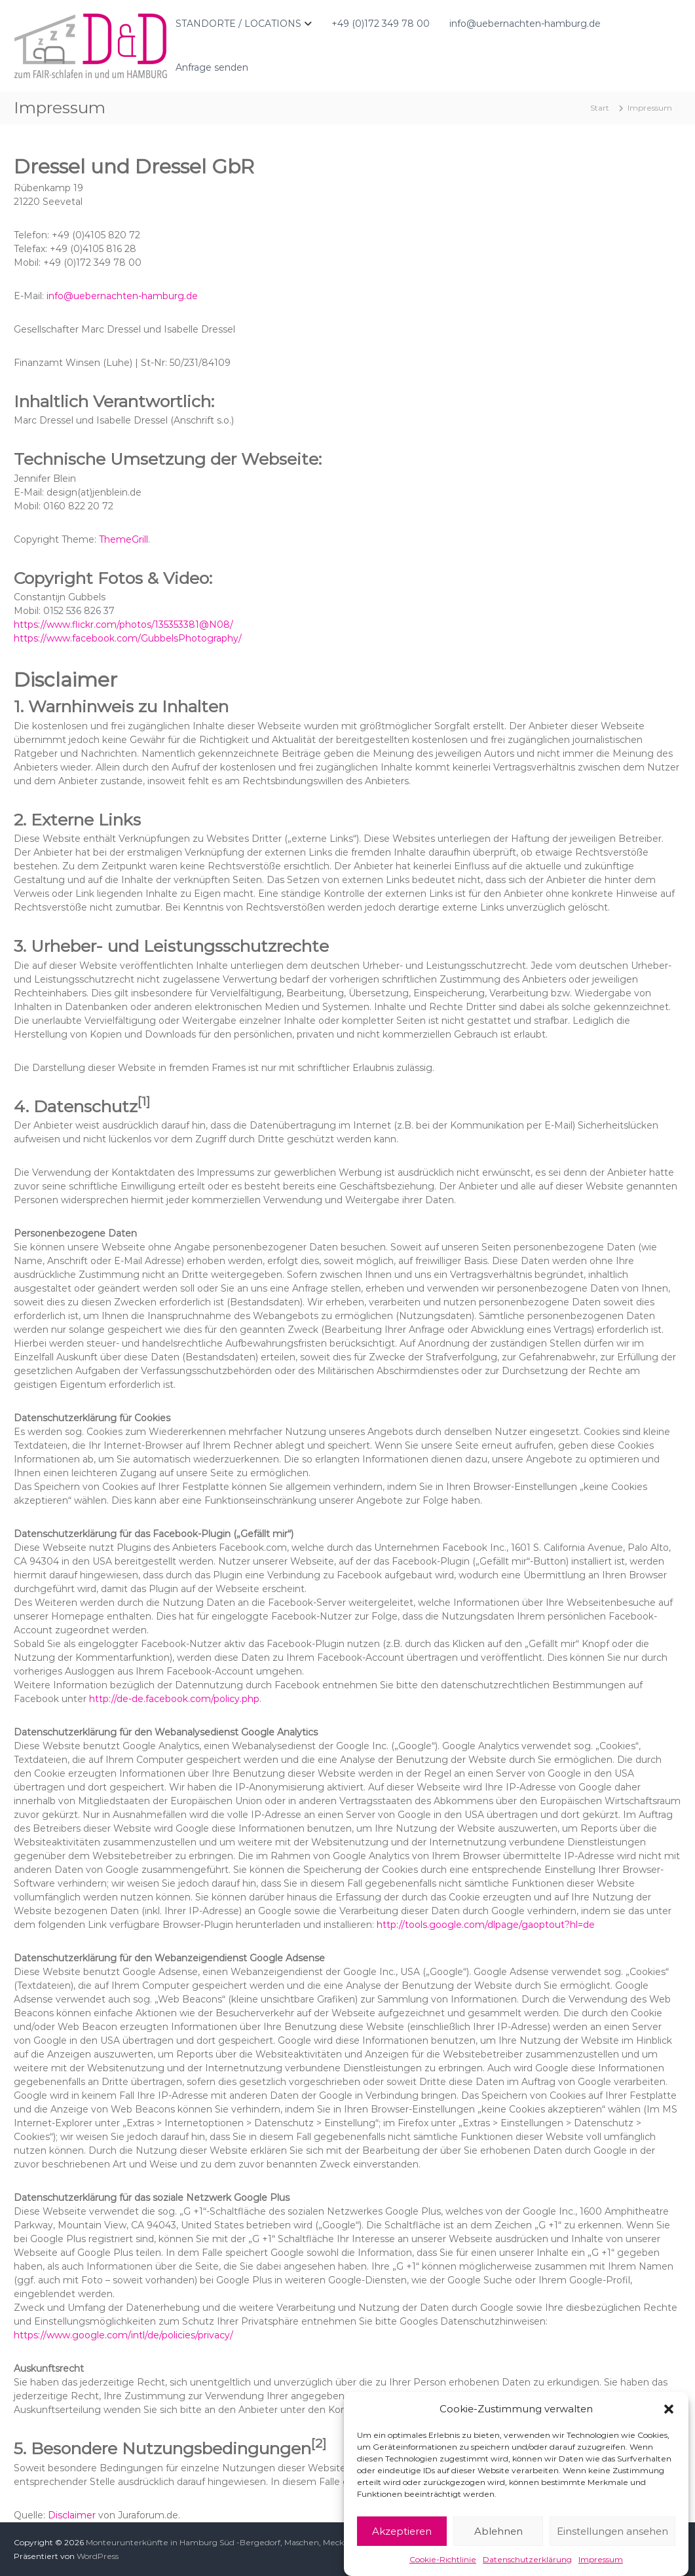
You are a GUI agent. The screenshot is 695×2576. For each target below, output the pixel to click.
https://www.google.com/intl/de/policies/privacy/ (123, 2335)
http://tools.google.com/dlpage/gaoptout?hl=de (486, 1925)
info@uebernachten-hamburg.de (525, 23)
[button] (668, 2446)
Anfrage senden (212, 67)
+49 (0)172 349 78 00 (380, 23)
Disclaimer (72, 2515)
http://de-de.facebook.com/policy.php (174, 1699)
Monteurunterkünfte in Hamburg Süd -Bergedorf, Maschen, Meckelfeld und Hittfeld (250, 2542)
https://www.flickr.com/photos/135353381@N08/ (123, 624)
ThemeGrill (123, 539)
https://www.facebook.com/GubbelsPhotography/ (128, 638)
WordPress (98, 2556)
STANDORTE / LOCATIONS (238, 23)
